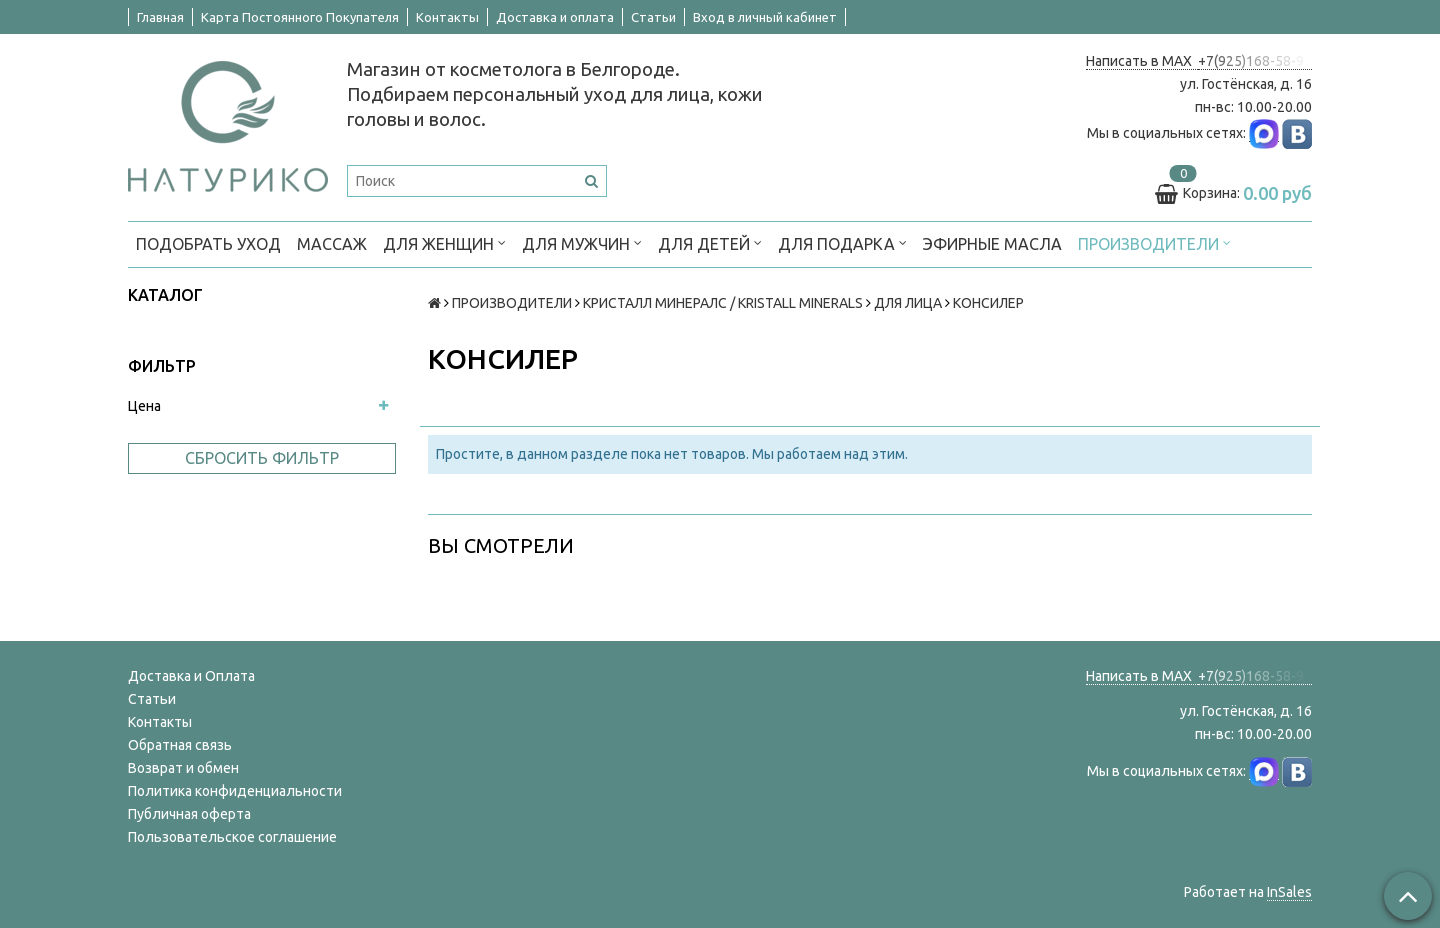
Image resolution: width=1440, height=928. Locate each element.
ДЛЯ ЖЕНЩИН (444, 242)
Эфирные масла (992, 244)
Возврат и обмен (183, 768)
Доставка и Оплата (191, 676)
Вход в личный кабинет (765, 17)
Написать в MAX (1142, 61)
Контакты (447, 17)
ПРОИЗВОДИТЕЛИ (1154, 242)
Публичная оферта (189, 814)
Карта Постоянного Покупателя (300, 17)
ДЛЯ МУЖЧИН (582, 242)
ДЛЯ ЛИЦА (908, 303)
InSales (1289, 892)
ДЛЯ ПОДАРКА (842, 242)
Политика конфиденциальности (235, 791)
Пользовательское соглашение (232, 837)
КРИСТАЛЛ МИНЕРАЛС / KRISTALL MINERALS (723, 303)
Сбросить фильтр (262, 458)
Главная (160, 17)
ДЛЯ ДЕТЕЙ (710, 242)
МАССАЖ (332, 244)
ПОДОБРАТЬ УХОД (208, 244)
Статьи (653, 17)
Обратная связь (180, 745)
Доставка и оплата (555, 17)
